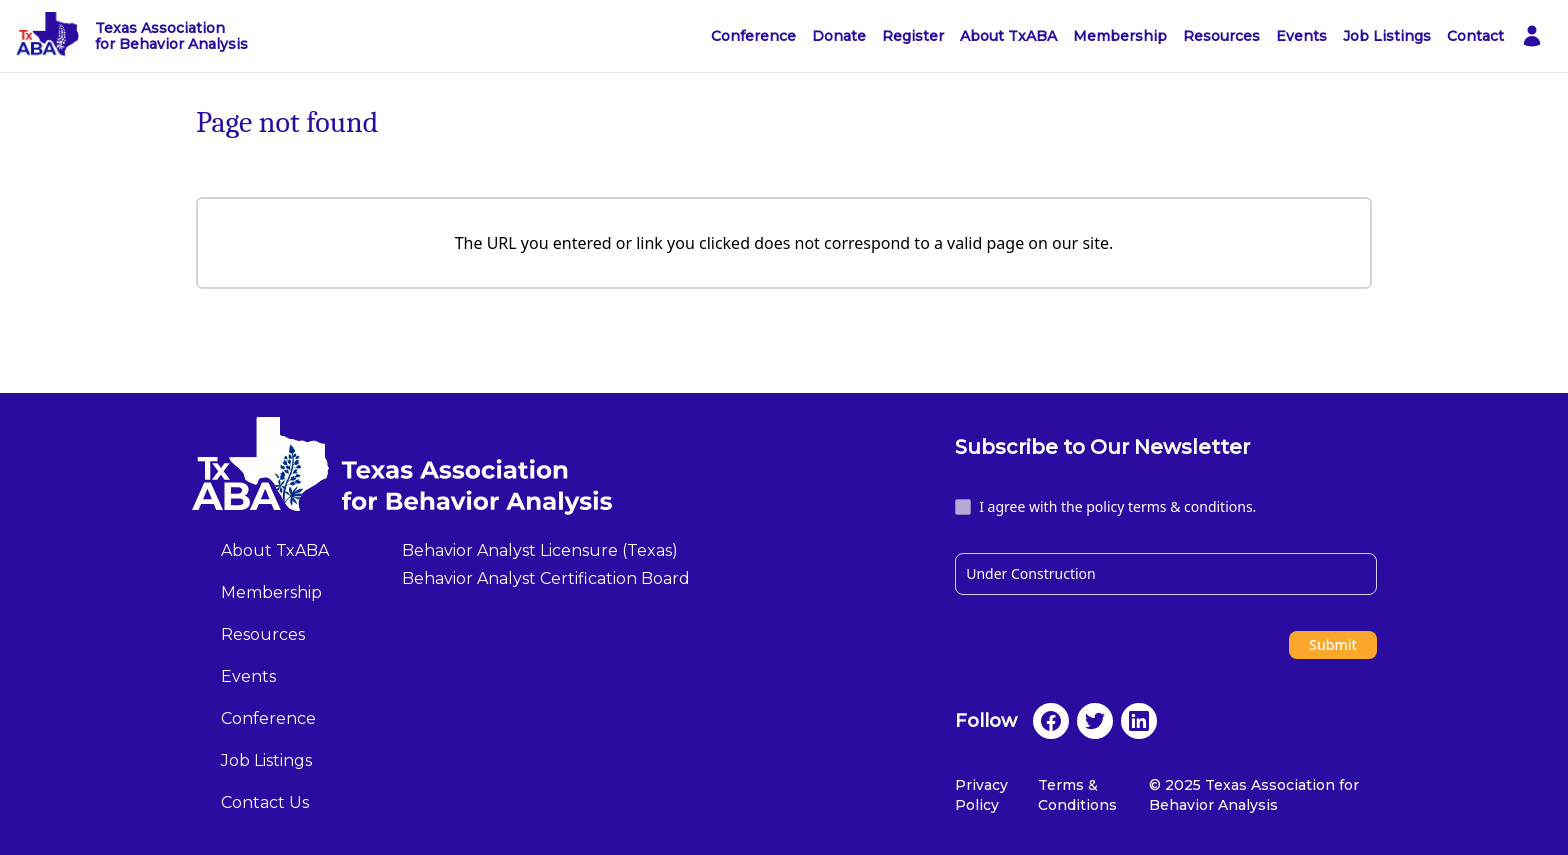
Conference (753, 36)
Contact (1475, 36)
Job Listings (1387, 36)
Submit (1333, 644)
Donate (839, 36)
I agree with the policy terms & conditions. (1117, 506)
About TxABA (1008, 36)
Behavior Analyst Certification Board (546, 578)
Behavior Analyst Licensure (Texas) (540, 550)
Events (1301, 36)
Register (913, 36)
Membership (1120, 36)
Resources (1221, 36)
